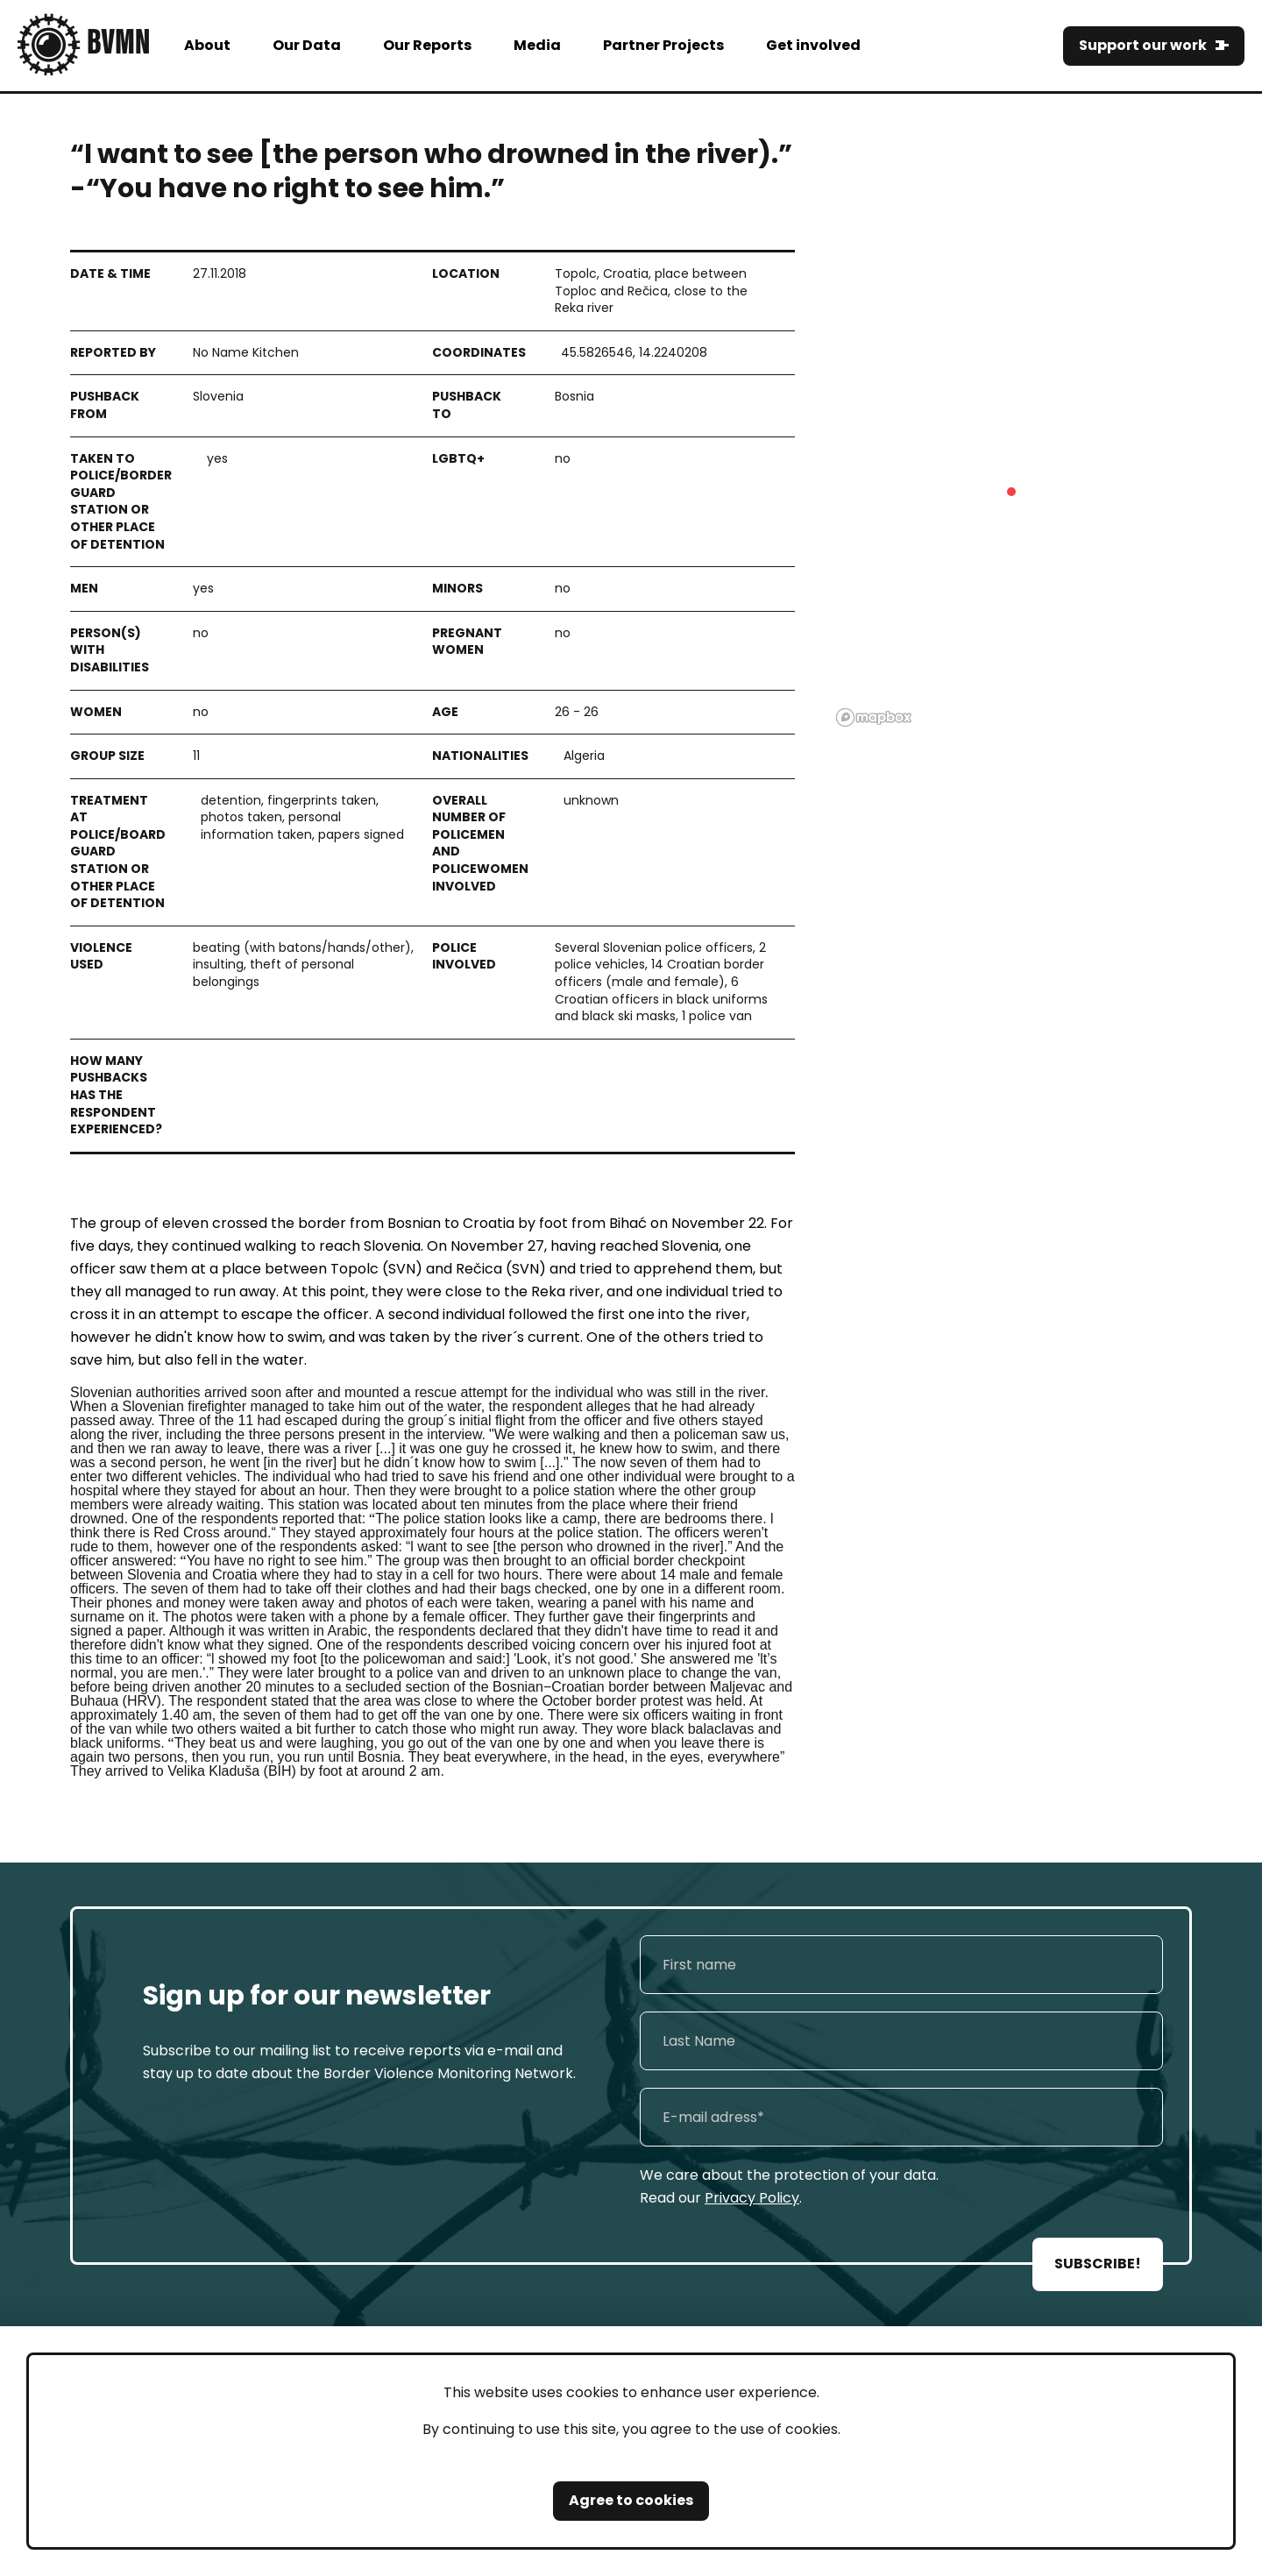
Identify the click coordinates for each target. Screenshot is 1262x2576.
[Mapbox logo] (873, 717)
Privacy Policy (752, 2198)
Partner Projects (663, 45)
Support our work (1143, 45)
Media (537, 45)
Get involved (813, 45)
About (207, 45)
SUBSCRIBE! (1097, 2263)
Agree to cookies (631, 2500)
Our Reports (427, 45)
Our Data (307, 45)
